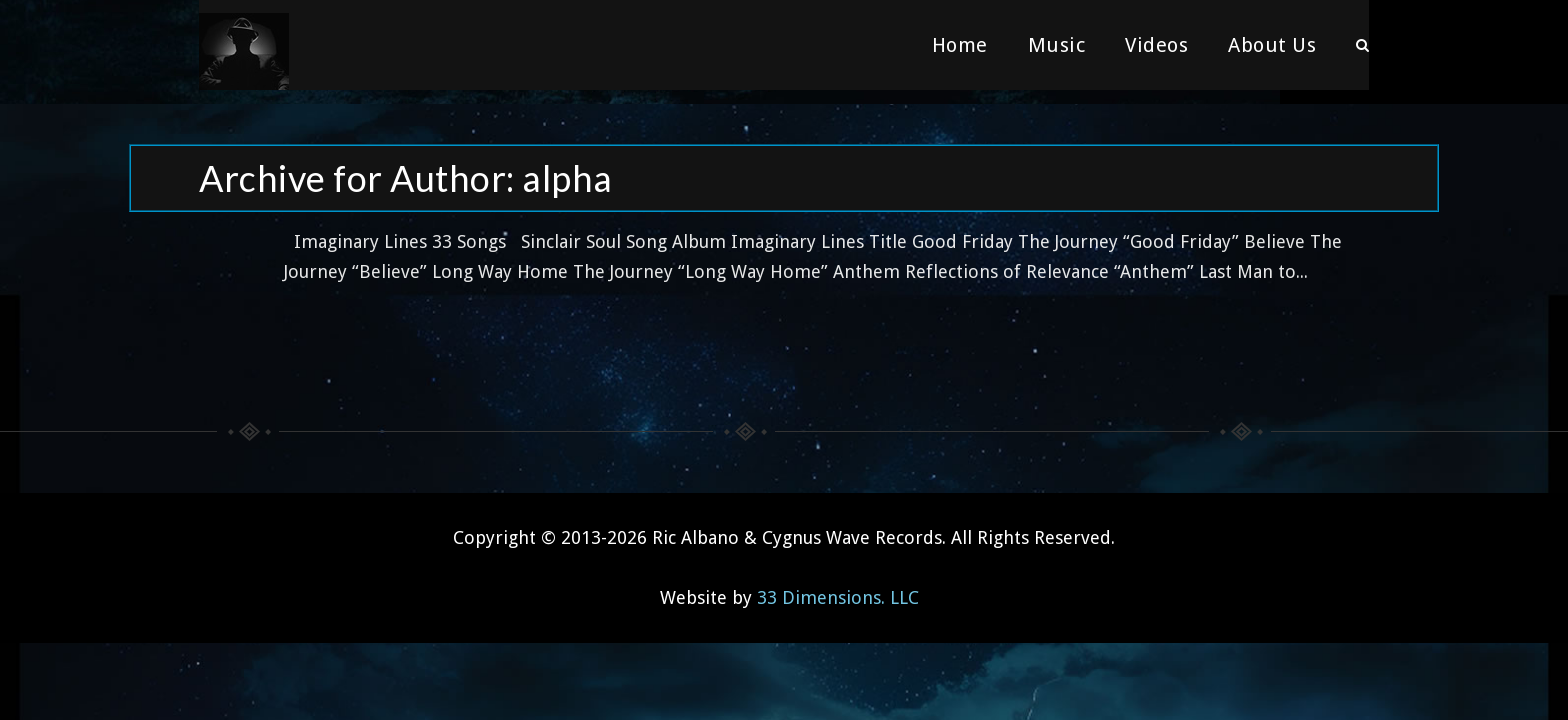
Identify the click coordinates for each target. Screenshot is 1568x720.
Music (1057, 45)
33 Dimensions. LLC (838, 583)
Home (960, 45)
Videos (1156, 45)
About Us (1272, 45)
